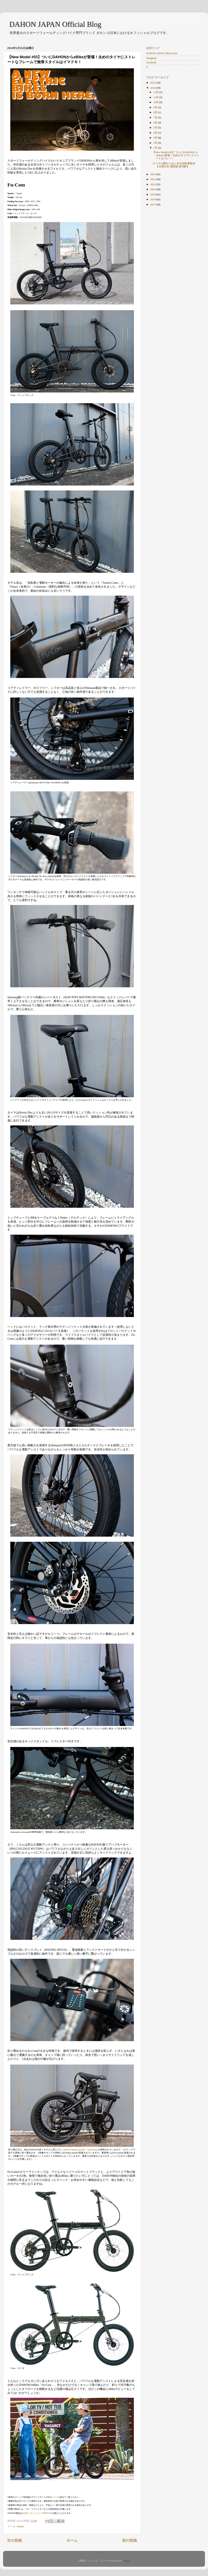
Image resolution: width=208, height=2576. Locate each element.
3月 (155, 137)
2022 (153, 179)
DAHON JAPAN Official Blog (55, 24)
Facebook (151, 62)
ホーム (72, 2540)
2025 (153, 82)
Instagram (151, 58)
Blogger (127, 2560)
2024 (153, 87)
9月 (155, 107)
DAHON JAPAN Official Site (161, 53)
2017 (153, 204)
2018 (153, 199)
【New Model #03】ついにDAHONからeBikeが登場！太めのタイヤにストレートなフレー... (176, 155)
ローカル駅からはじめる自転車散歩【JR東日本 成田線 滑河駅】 (174, 165)
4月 (155, 132)
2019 (153, 194)
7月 (155, 117)
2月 (155, 142)
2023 (153, 174)
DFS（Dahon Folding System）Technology (77, 2149)
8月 (155, 112)
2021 (153, 184)
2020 (153, 189)
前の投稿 (129, 2540)
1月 (155, 147)
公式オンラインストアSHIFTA (36, 2513)
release (20, 2526)
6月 (155, 122)
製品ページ (53, 2497)
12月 (156, 92)
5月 (155, 127)
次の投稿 (14, 2540)
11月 (156, 97)
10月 (156, 102)
